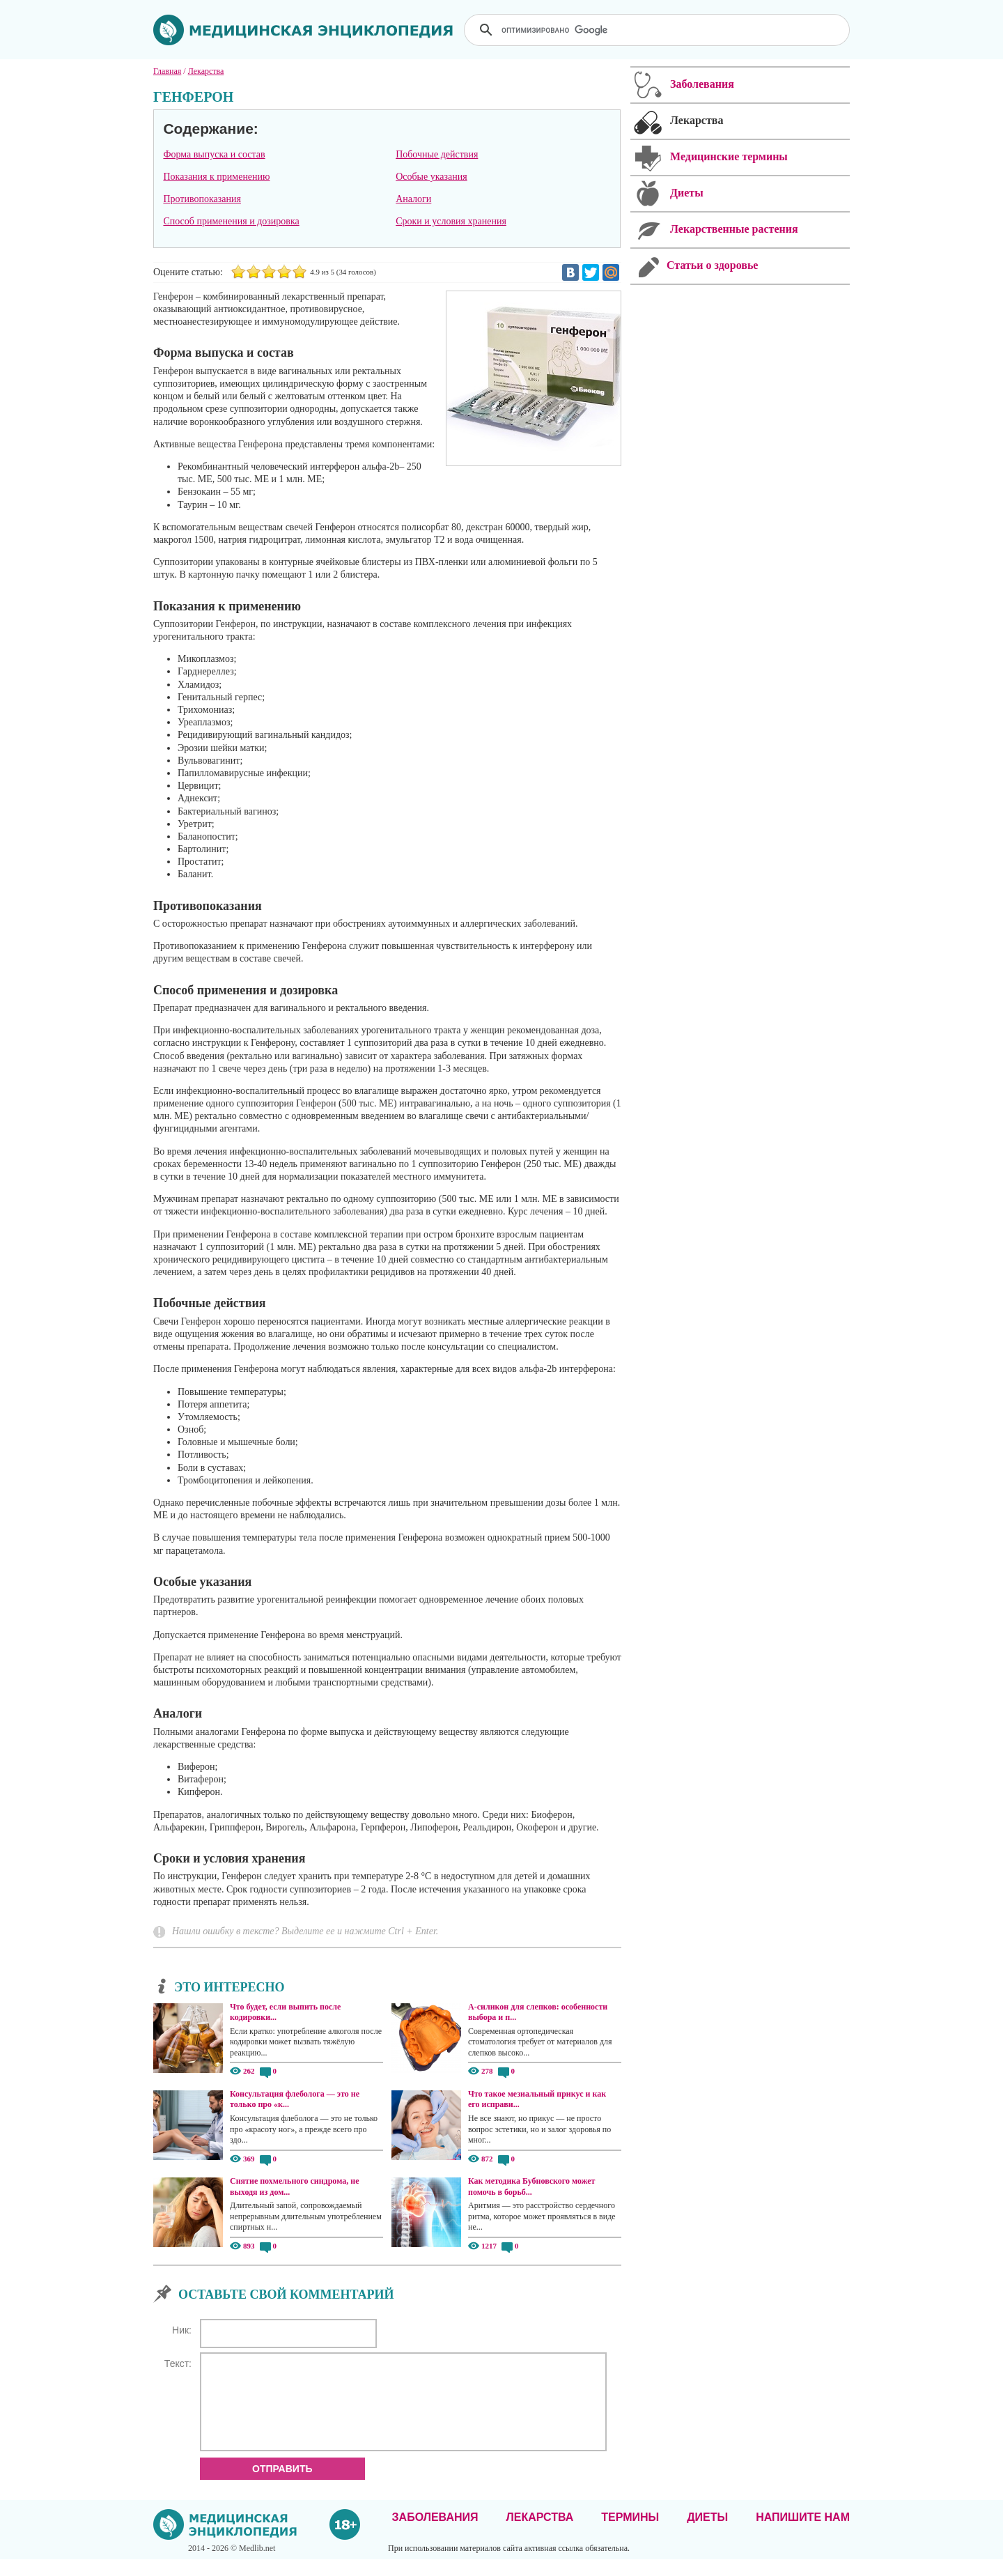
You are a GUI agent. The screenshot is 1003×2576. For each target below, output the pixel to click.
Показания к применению (216, 176)
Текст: (178, 2363)
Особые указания (431, 176)
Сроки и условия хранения (451, 221)
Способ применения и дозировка (231, 221)
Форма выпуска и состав (214, 154)
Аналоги (413, 199)
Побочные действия (437, 154)
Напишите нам (803, 2534)
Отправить (282, 2485)
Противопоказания (202, 199)
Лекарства (539, 2534)
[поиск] (658, 30)
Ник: (182, 2330)
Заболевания (435, 2534)
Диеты (707, 2534)
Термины (630, 2534)
